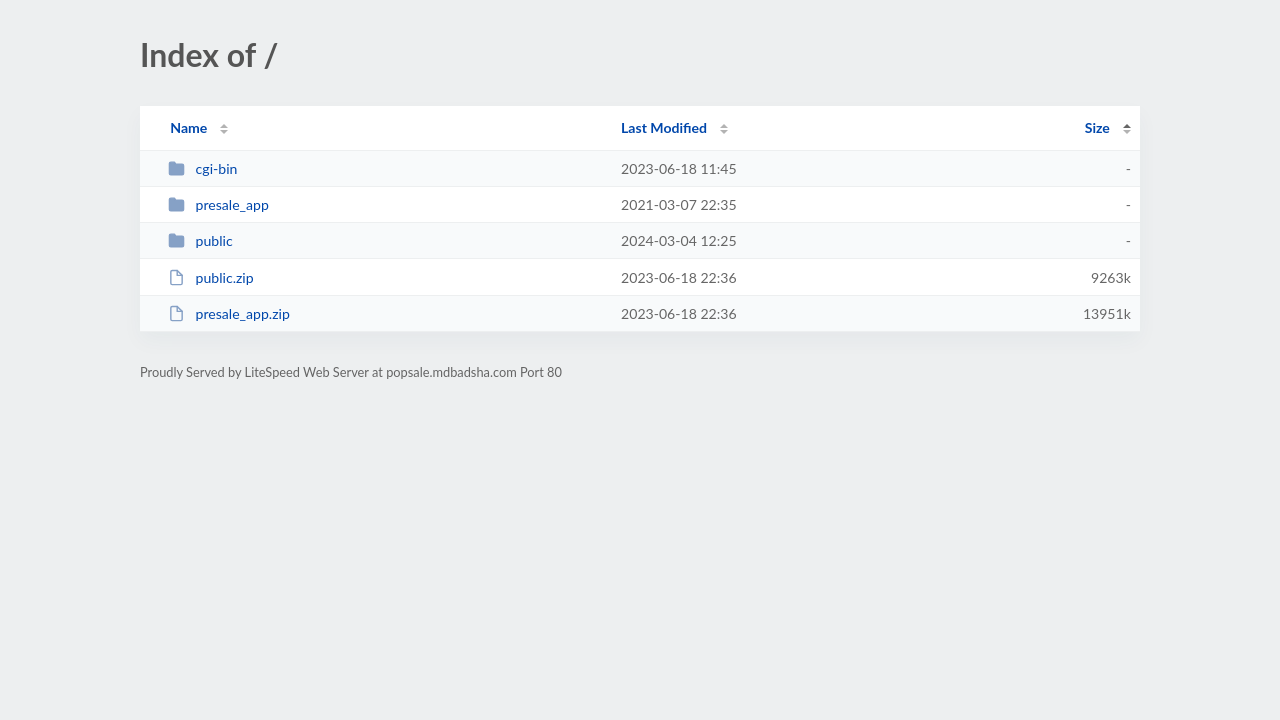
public (200, 240)
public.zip (210, 277)
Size (1097, 127)
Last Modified (664, 127)
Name (188, 127)
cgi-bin (202, 168)
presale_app (218, 204)
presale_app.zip (229, 313)
